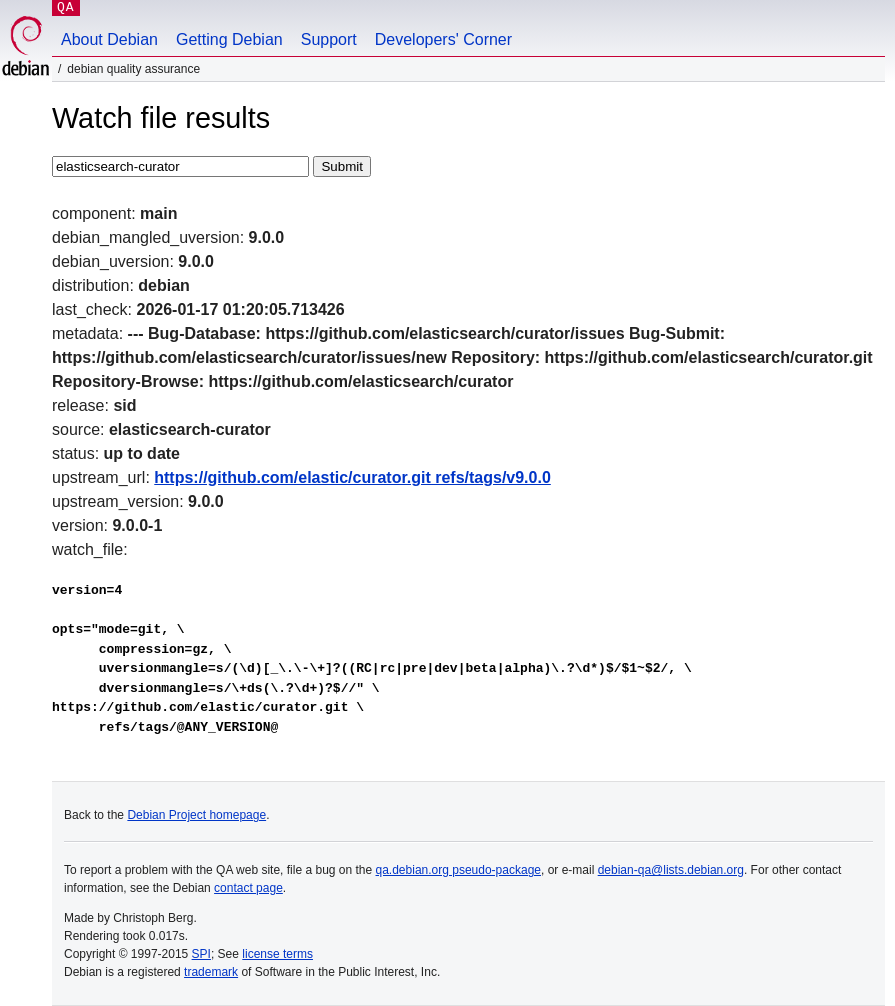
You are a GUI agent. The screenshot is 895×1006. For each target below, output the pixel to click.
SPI (201, 954)
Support (329, 39)
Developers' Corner (443, 39)
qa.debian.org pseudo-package (458, 870)
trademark (211, 972)
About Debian (109, 39)
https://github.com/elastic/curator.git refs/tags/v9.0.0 (352, 477)
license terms (277, 954)
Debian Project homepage (196, 815)
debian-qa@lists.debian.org (671, 870)
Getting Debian (229, 39)
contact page (248, 888)
